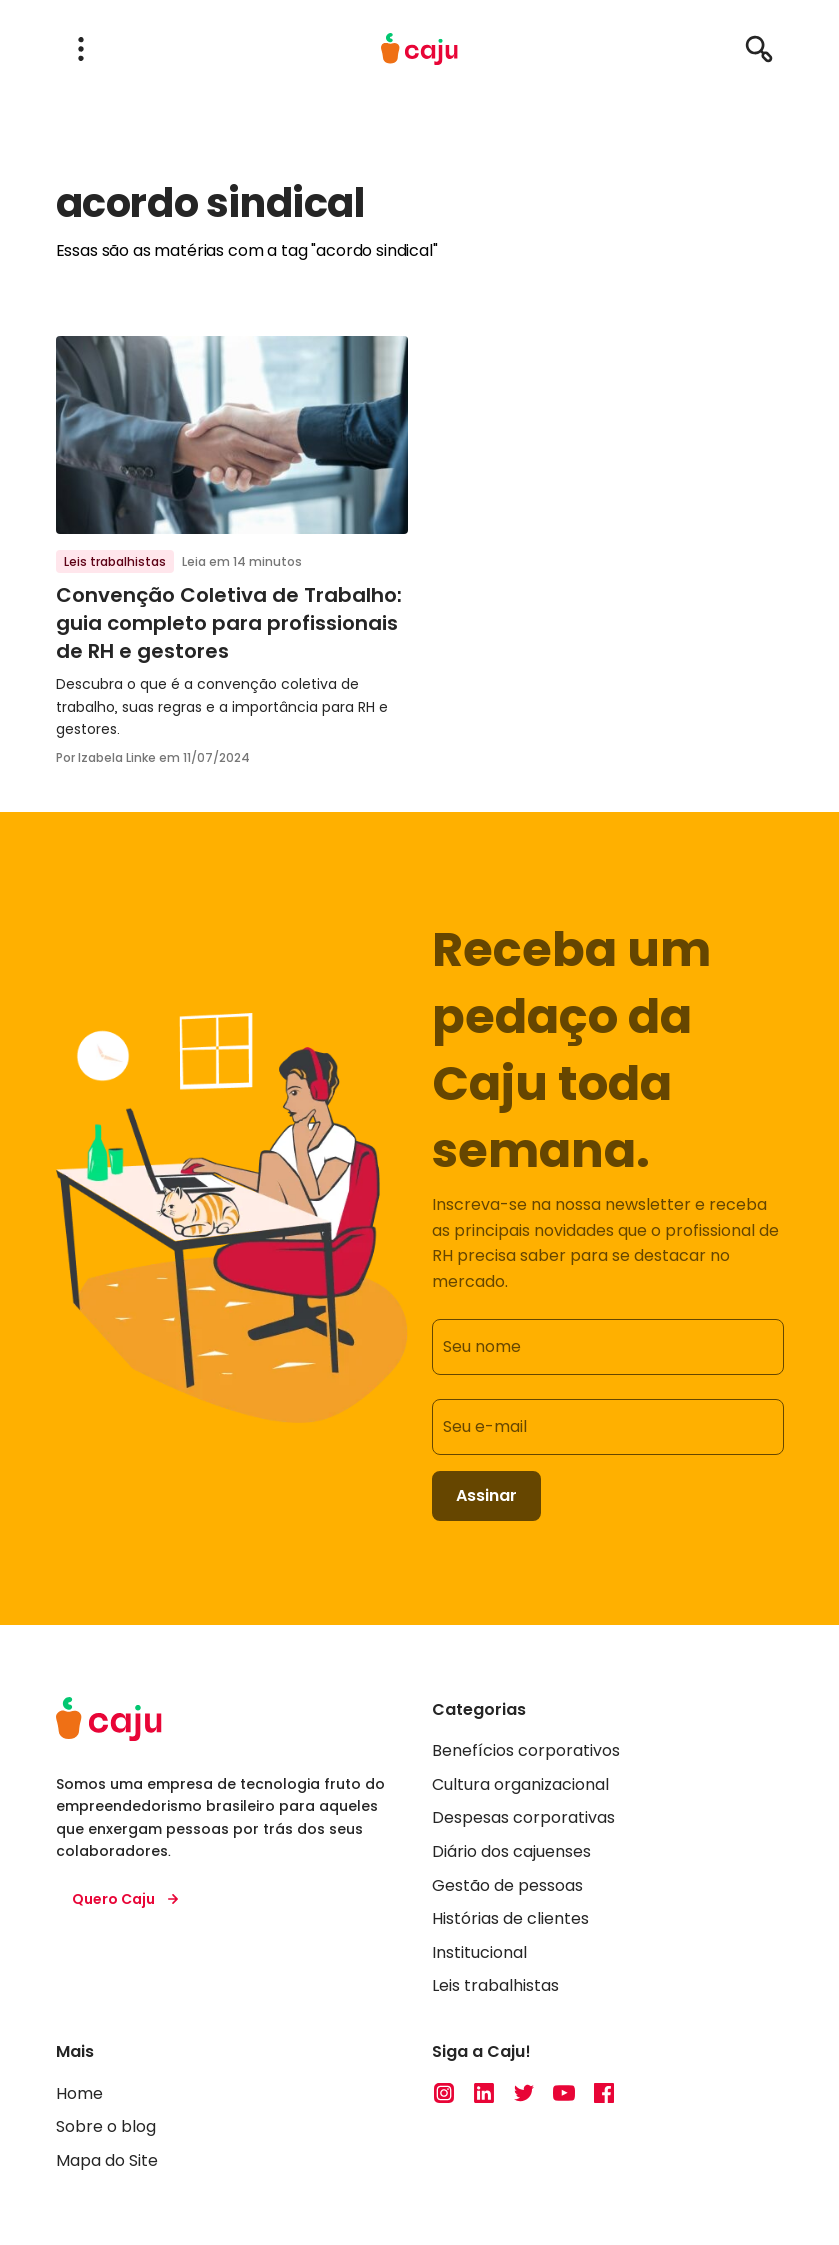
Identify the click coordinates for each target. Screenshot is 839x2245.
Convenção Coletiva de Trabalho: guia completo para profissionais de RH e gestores (229, 623)
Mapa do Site (107, 2160)
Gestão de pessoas (507, 1885)
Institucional (479, 1952)
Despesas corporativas (523, 1817)
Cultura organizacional (520, 1784)
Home (79, 2093)
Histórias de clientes (510, 1918)
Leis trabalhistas (115, 561)
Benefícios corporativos (526, 1750)
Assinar (486, 1495)
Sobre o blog (106, 2126)
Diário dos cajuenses (511, 1851)
